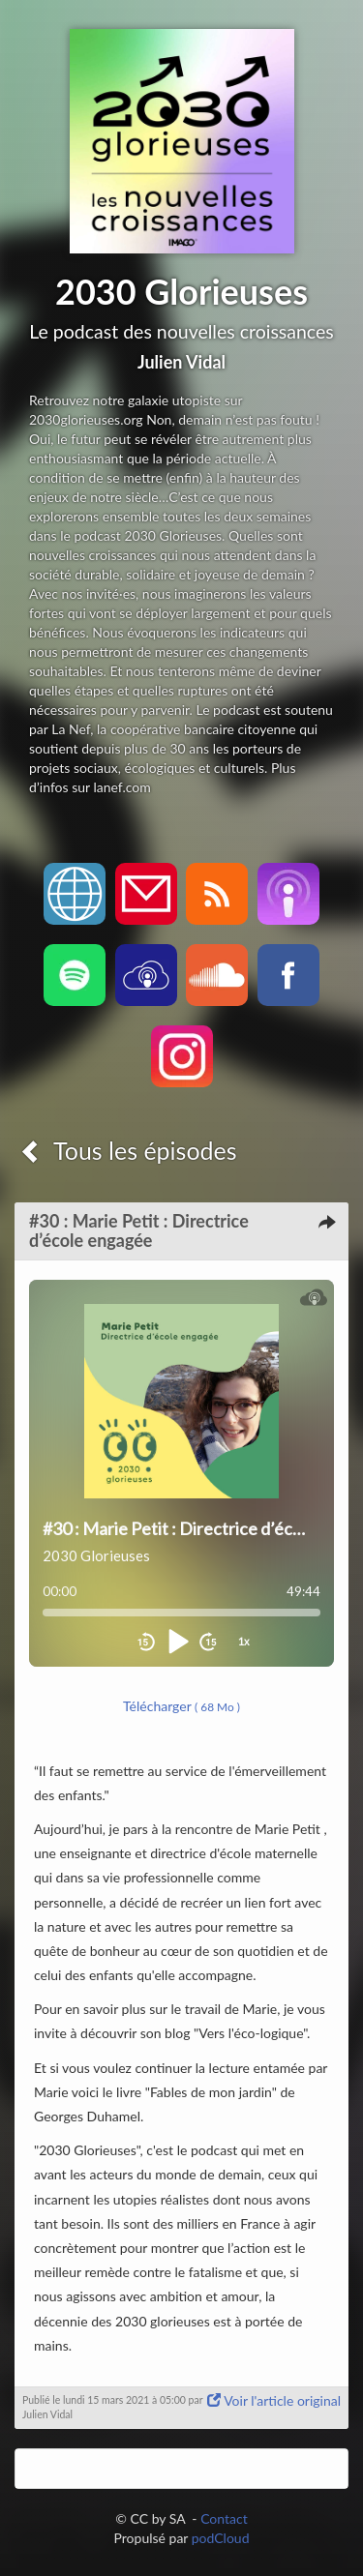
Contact (224, 2518)
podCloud (221, 2538)
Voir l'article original (274, 2400)
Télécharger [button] (181, 1706)
